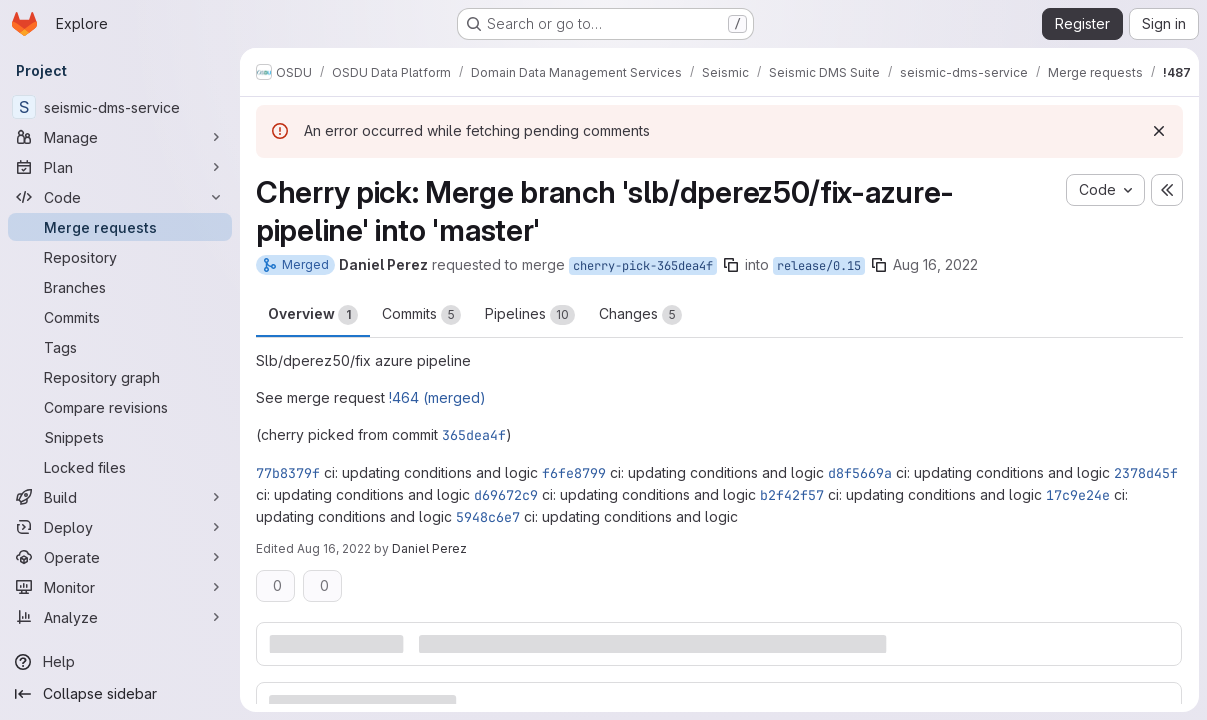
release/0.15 (819, 266)
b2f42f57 (792, 495)
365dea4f (474, 435)
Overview (313, 315)
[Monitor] (120, 587)
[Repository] (120, 257)
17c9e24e (1078, 495)
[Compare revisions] (120, 407)
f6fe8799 (574, 473)
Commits (421, 315)
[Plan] (120, 167)
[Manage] (120, 137)
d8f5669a (860, 473)
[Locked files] (120, 467)
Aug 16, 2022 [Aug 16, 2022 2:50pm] (935, 264)
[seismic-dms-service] (120, 107)
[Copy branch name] (731, 265)
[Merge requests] (120, 227)
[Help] (120, 662)
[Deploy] (120, 527)
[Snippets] (120, 437)
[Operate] (120, 557)
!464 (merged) (437, 397)
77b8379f (288, 473)
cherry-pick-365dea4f (643, 266)
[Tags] (120, 347)
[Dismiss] (1159, 131)
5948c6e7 (488, 517)
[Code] (120, 197)
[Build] (120, 497)
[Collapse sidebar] (120, 694)
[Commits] (120, 317)
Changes (640, 315)
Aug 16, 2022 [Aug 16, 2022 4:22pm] (334, 548)
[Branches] (120, 287)
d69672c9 (506, 495)
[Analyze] (120, 617)
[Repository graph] (120, 377)
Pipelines (530, 315)
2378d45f (1146, 473)
